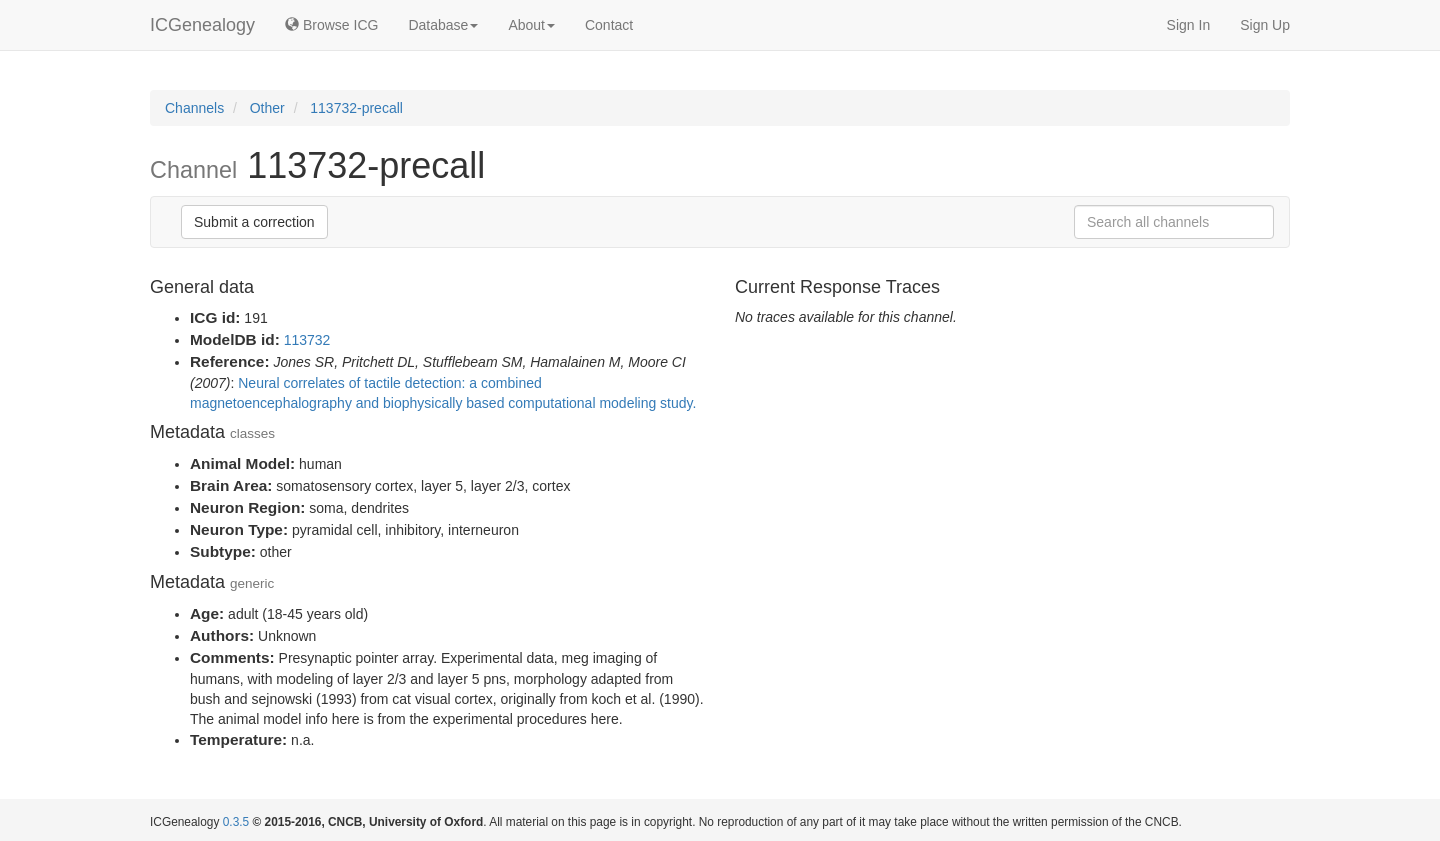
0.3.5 (236, 822)
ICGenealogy (202, 25)
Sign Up (1265, 25)
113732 (307, 340)
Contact (609, 25)
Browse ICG (331, 25)
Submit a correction (254, 222)
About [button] (531, 25)
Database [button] (443, 25)
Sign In (1189, 25)
